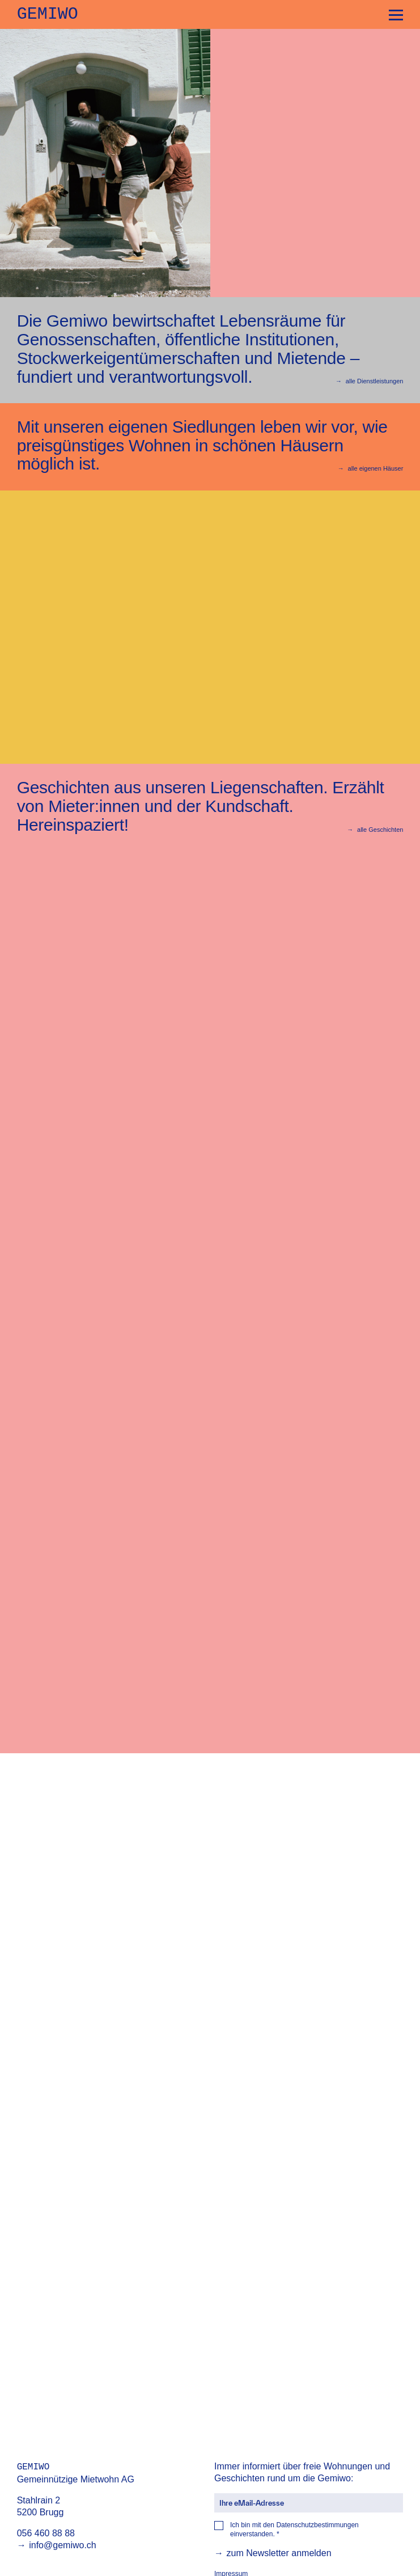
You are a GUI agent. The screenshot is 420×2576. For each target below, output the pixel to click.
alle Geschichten (375, 829)
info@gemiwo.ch (56, 2545)
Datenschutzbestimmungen (317, 2525)
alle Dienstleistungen (369, 381)
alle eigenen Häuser (371, 468)
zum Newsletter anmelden (273, 2553)
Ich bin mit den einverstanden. (294, 2529)
